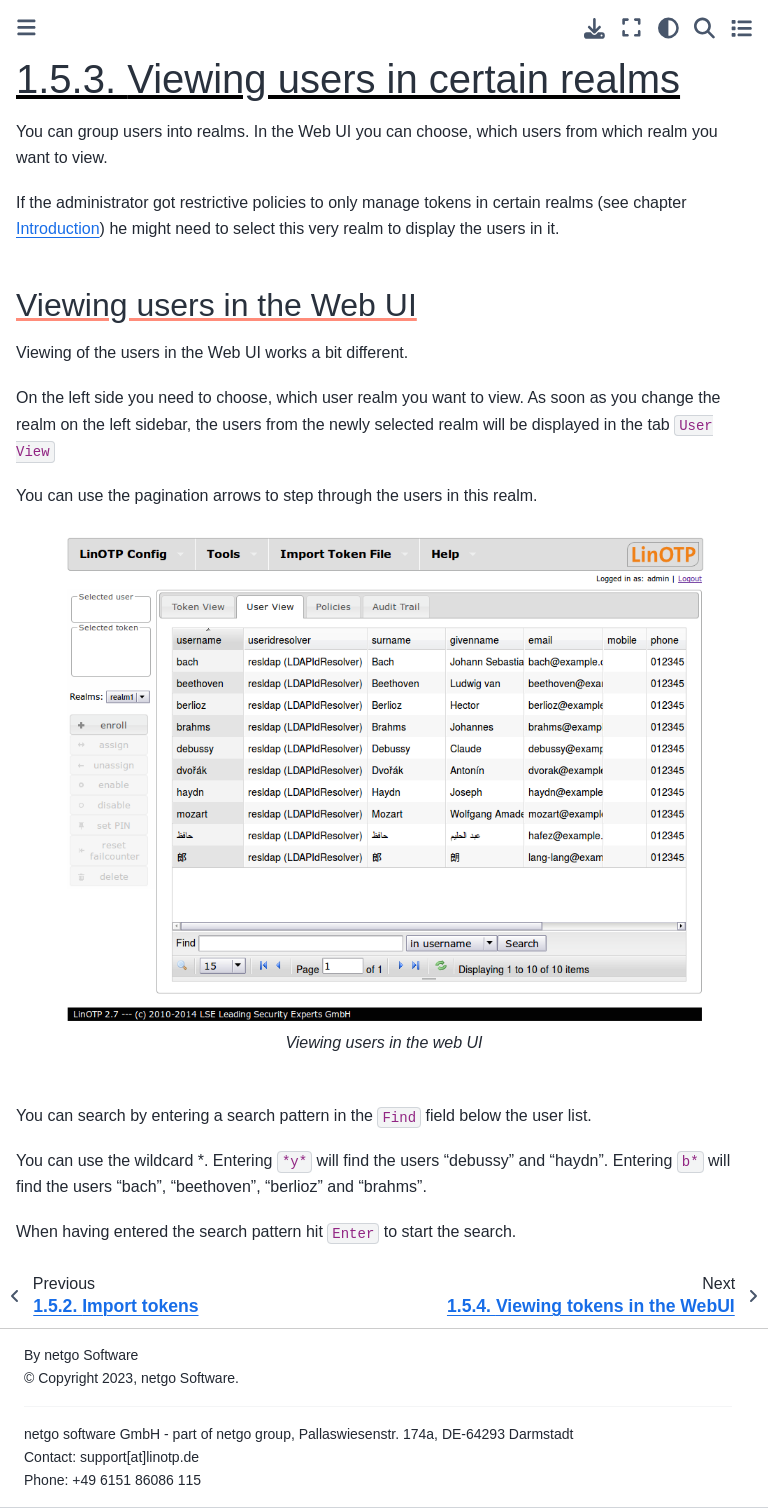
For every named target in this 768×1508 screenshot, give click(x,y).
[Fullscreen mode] (631, 27)
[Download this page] (594, 28)
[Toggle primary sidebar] (26, 27)
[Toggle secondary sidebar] (741, 27)
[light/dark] (668, 27)
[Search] (704, 27)
